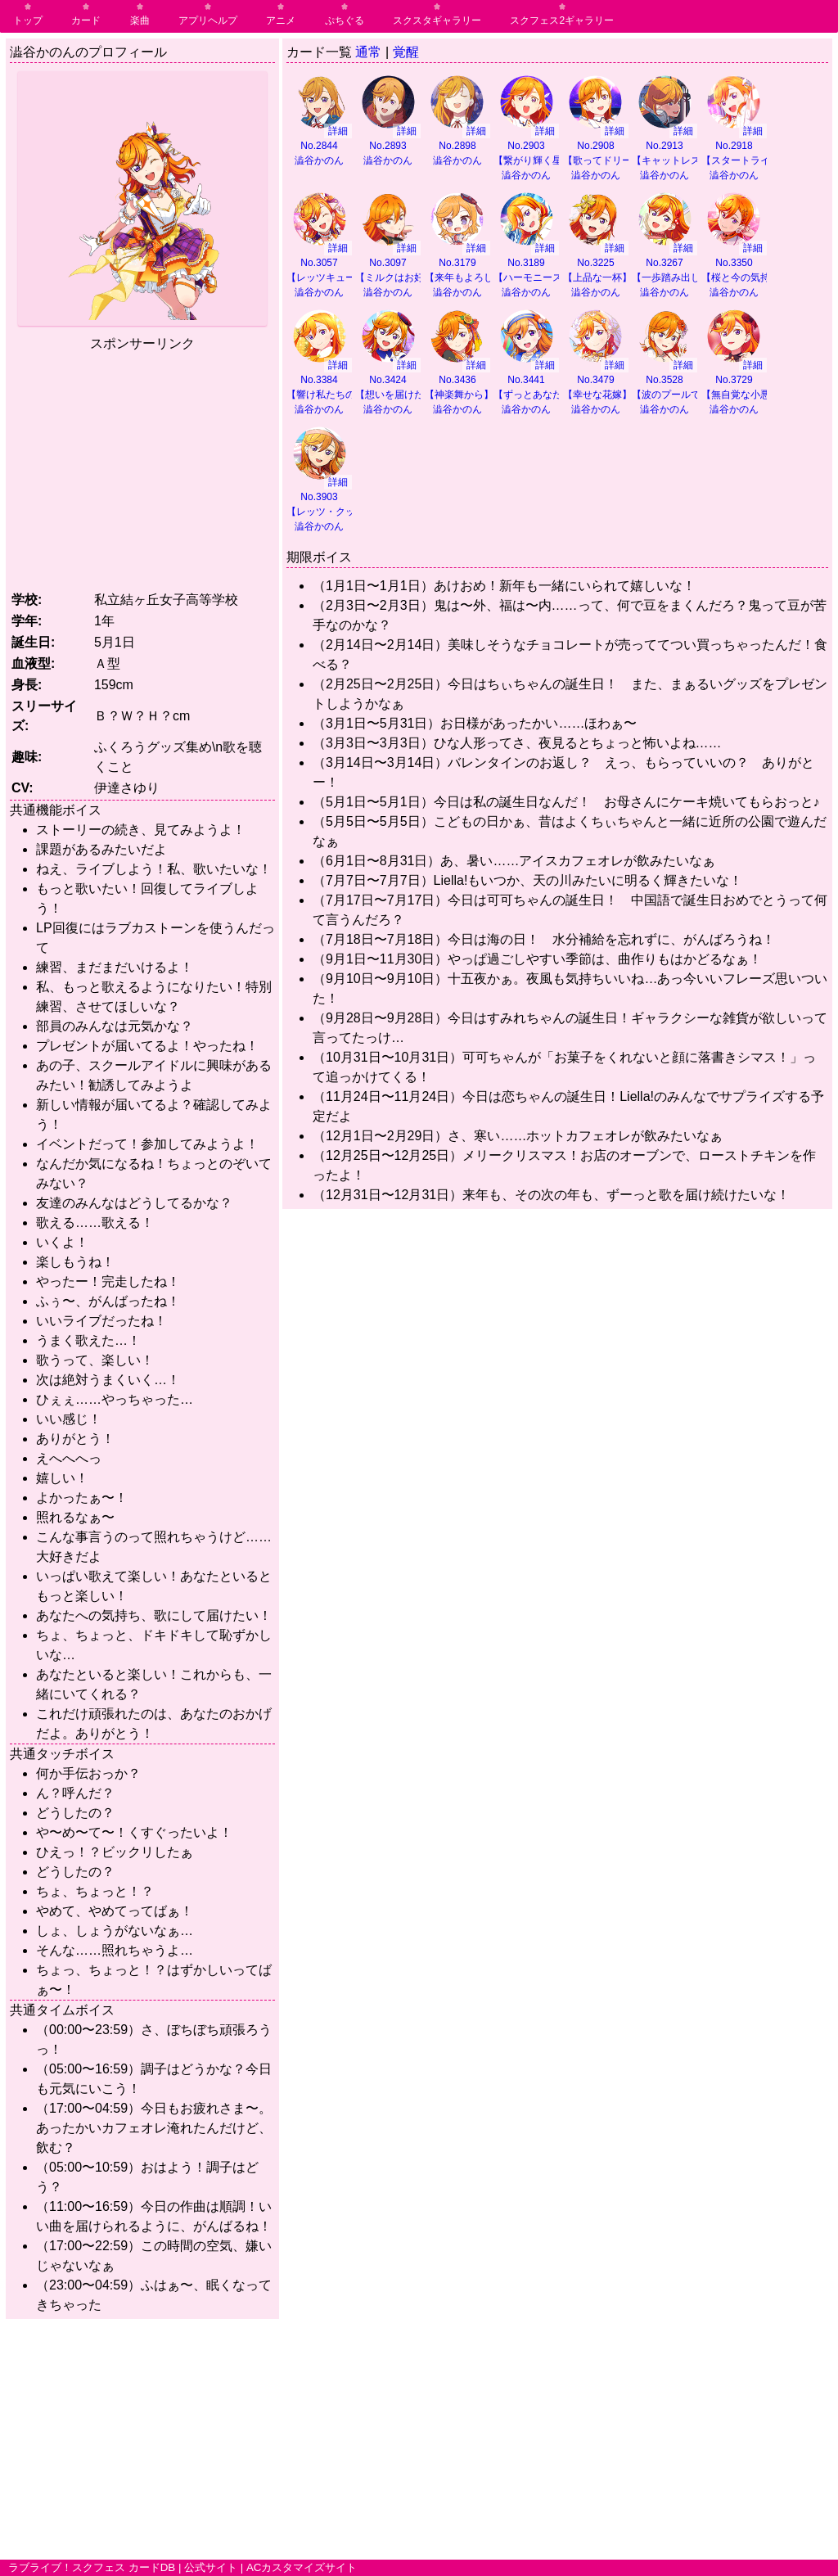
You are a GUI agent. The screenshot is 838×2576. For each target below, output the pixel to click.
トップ (28, 20)
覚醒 (406, 52)
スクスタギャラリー (437, 20)
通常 (368, 52)
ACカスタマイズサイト (302, 2567)
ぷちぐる (344, 20)
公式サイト (210, 2567)
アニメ (280, 20)
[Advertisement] (147, 468)
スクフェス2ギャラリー (562, 20)
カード (86, 20)
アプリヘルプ (207, 20)
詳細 (338, 131)
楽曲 (140, 20)
